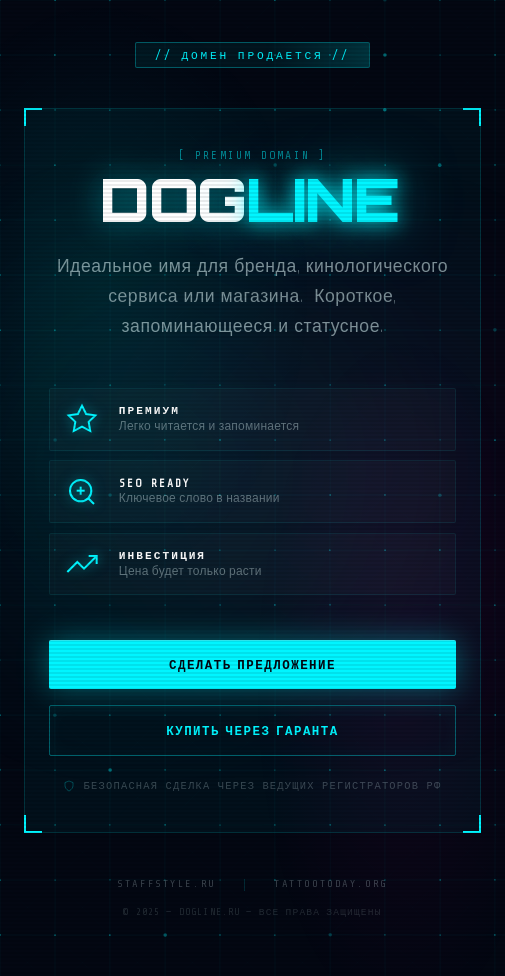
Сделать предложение (252, 663)
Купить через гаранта (252, 729)
